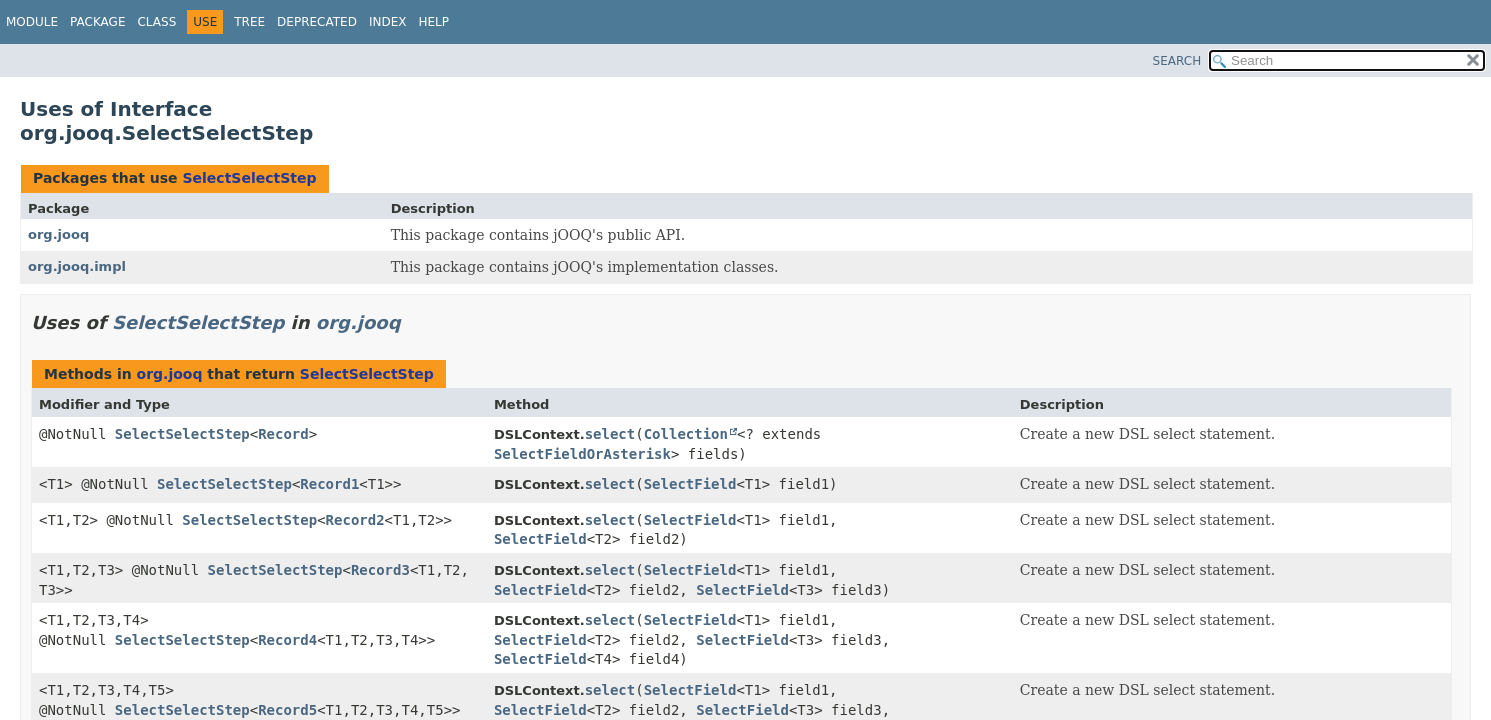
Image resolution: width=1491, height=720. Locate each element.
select (610, 434)
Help (433, 22)
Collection (686, 434)
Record (283, 434)
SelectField (690, 484)
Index (388, 22)
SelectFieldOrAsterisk (582, 454)
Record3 (380, 570)
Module (32, 22)
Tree (249, 22)
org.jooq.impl (77, 266)
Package (97, 22)
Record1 (329, 484)
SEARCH (1177, 61)
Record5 (287, 710)
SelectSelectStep (249, 178)
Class (156, 22)
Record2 (355, 520)
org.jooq (58, 234)
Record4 (287, 640)
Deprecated (317, 22)
